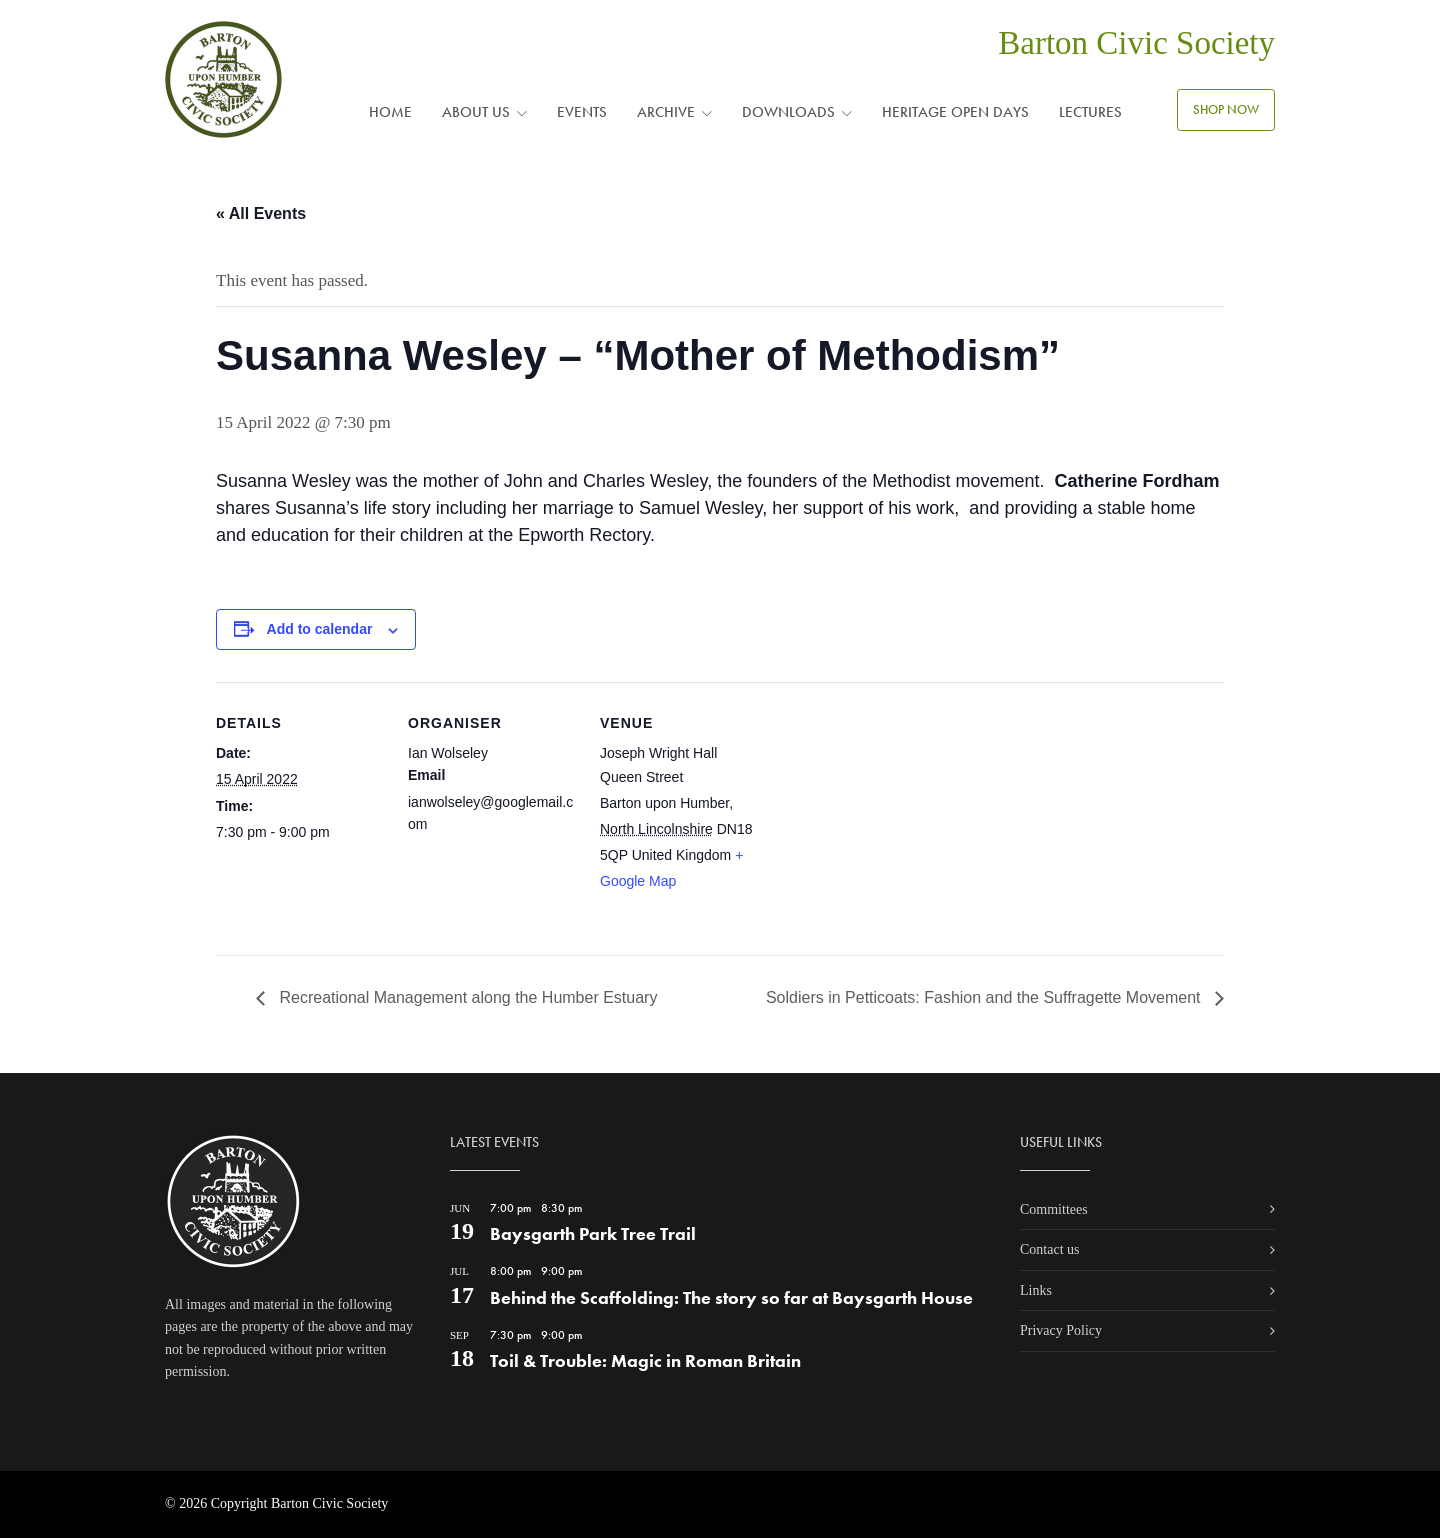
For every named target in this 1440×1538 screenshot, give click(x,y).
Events (582, 112)
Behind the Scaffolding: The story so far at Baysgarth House (731, 1297)
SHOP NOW (1226, 109)
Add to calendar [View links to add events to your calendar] (320, 629)
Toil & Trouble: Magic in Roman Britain (645, 1360)
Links (1036, 1290)
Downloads (788, 112)
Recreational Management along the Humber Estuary (466, 997)
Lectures (1090, 112)
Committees (1054, 1209)
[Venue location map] (897, 819)
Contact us (1050, 1249)
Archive (666, 112)
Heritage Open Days (955, 112)
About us (476, 112)
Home (390, 112)
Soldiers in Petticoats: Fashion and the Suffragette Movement (985, 997)
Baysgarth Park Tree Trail (593, 1233)
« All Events (261, 213)
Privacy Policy (1061, 1330)
